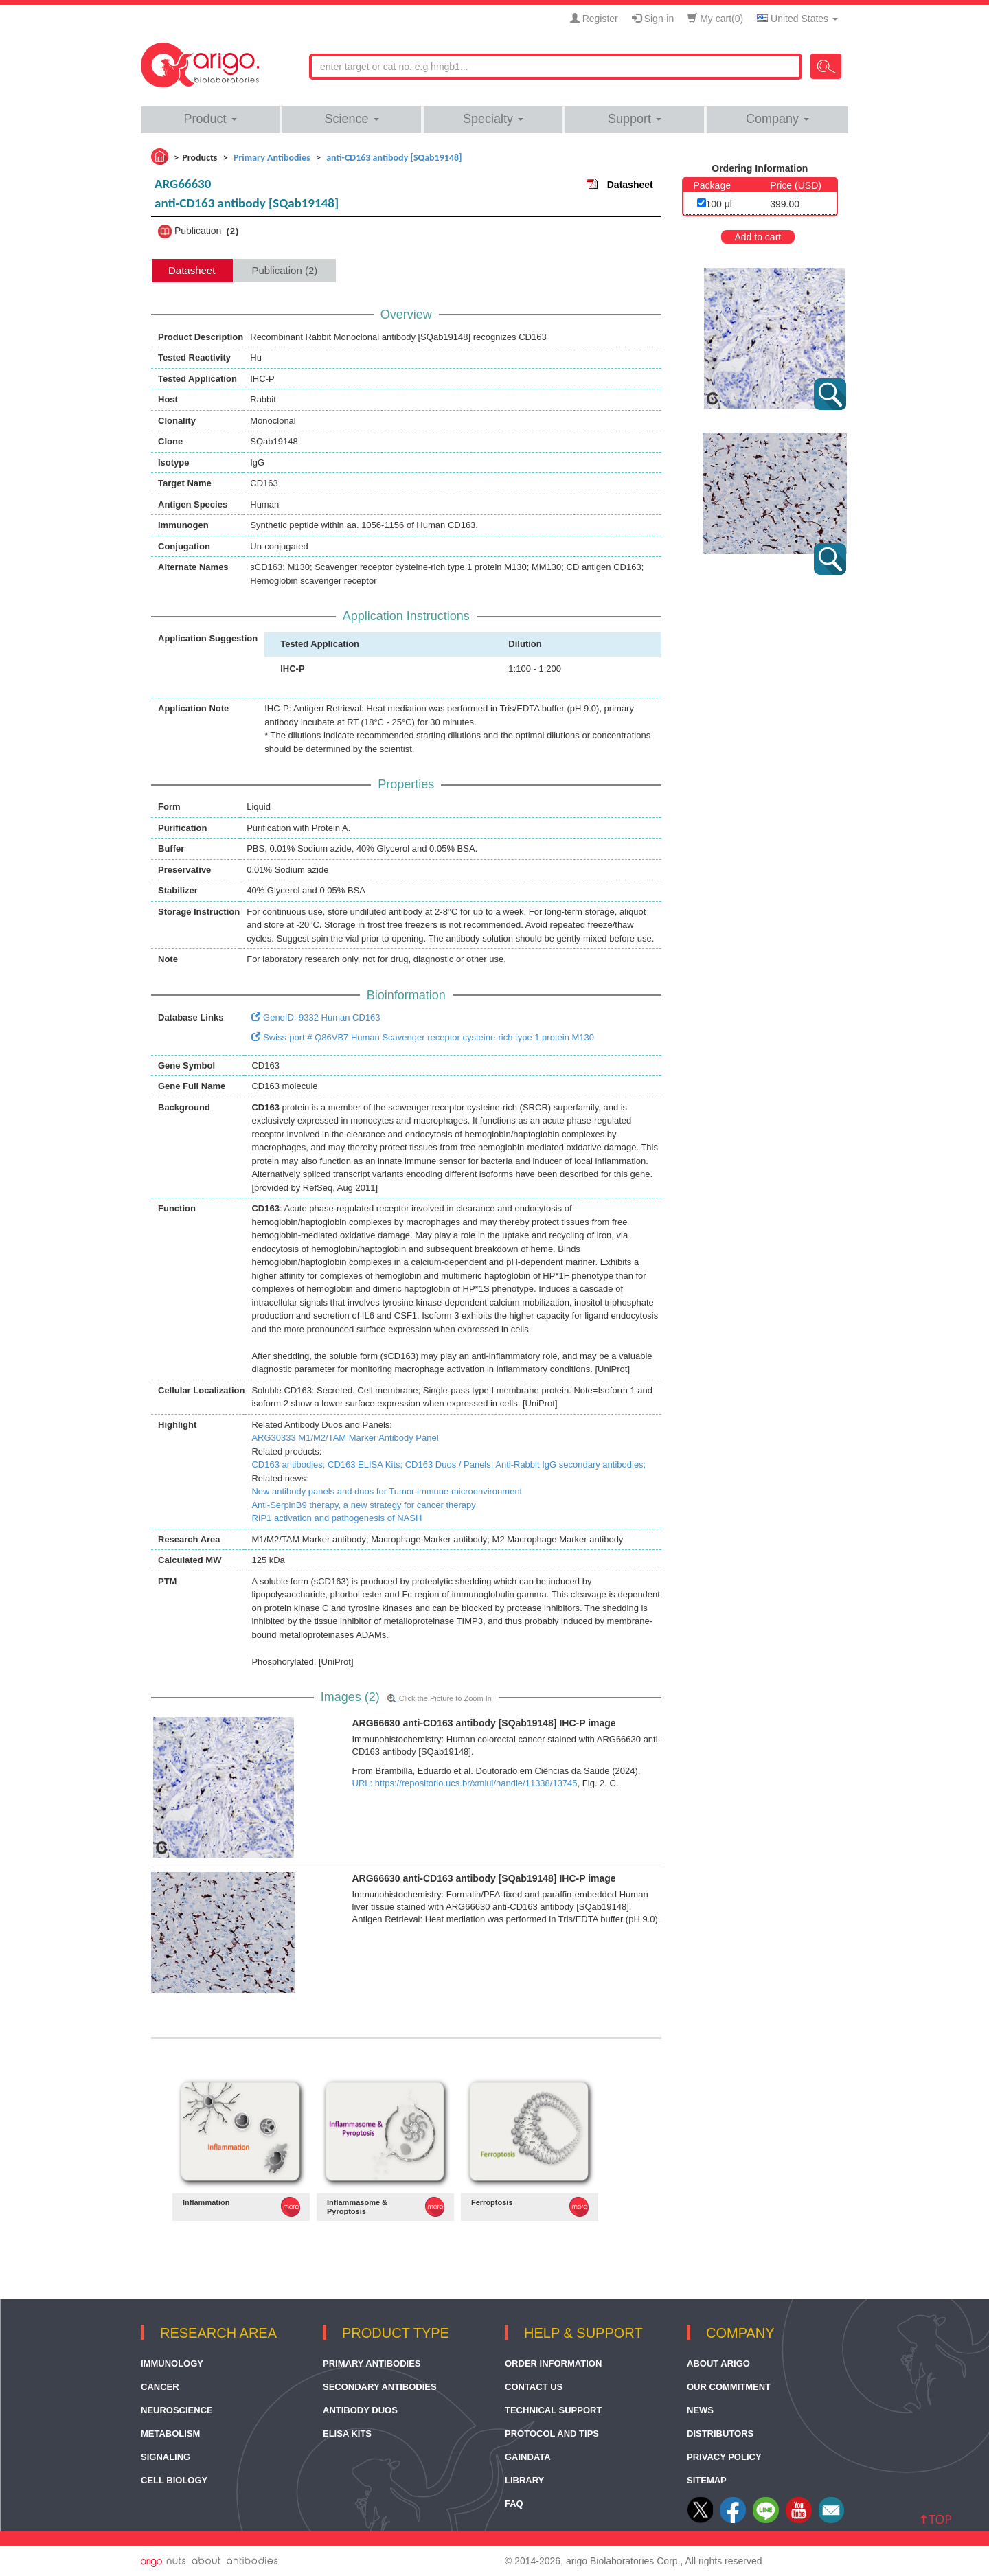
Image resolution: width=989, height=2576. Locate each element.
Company (777, 119)
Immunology (172, 2363)
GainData (528, 2457)
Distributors (720, 2433)
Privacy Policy (724, 2457)
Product (209, 119)
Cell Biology (174, 2480)
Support (634, 119)
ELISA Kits (347, 2433)
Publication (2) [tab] (284, 270)
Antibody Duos (360, 2410)
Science (351, 119)
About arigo (718, 2363)
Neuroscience (177, 2410)
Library (524, 2480)
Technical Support (553, 2410)
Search (825, 66)
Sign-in (653, 18)
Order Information (553, 2363)
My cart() (715, 18)
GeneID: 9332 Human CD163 (315, 1017)
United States (797, 18)
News (700, 2410)
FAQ (514, 2503)
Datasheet (630, 184)
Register (594, 18)
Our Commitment (729, 2387)
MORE (290, 2207)
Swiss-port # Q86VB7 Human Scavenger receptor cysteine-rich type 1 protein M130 (422, 1037)
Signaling (165, 2457)
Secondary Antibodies (380, 2387)
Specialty (493, 119)
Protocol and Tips (552, 2433)
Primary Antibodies (372, 2363)
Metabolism (170, 2433)
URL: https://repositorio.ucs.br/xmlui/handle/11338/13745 (465, 1783)
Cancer (160, 2387)
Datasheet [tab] (191, 270)
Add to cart (758, 236)
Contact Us (533, 2387)
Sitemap (707, 2480)
